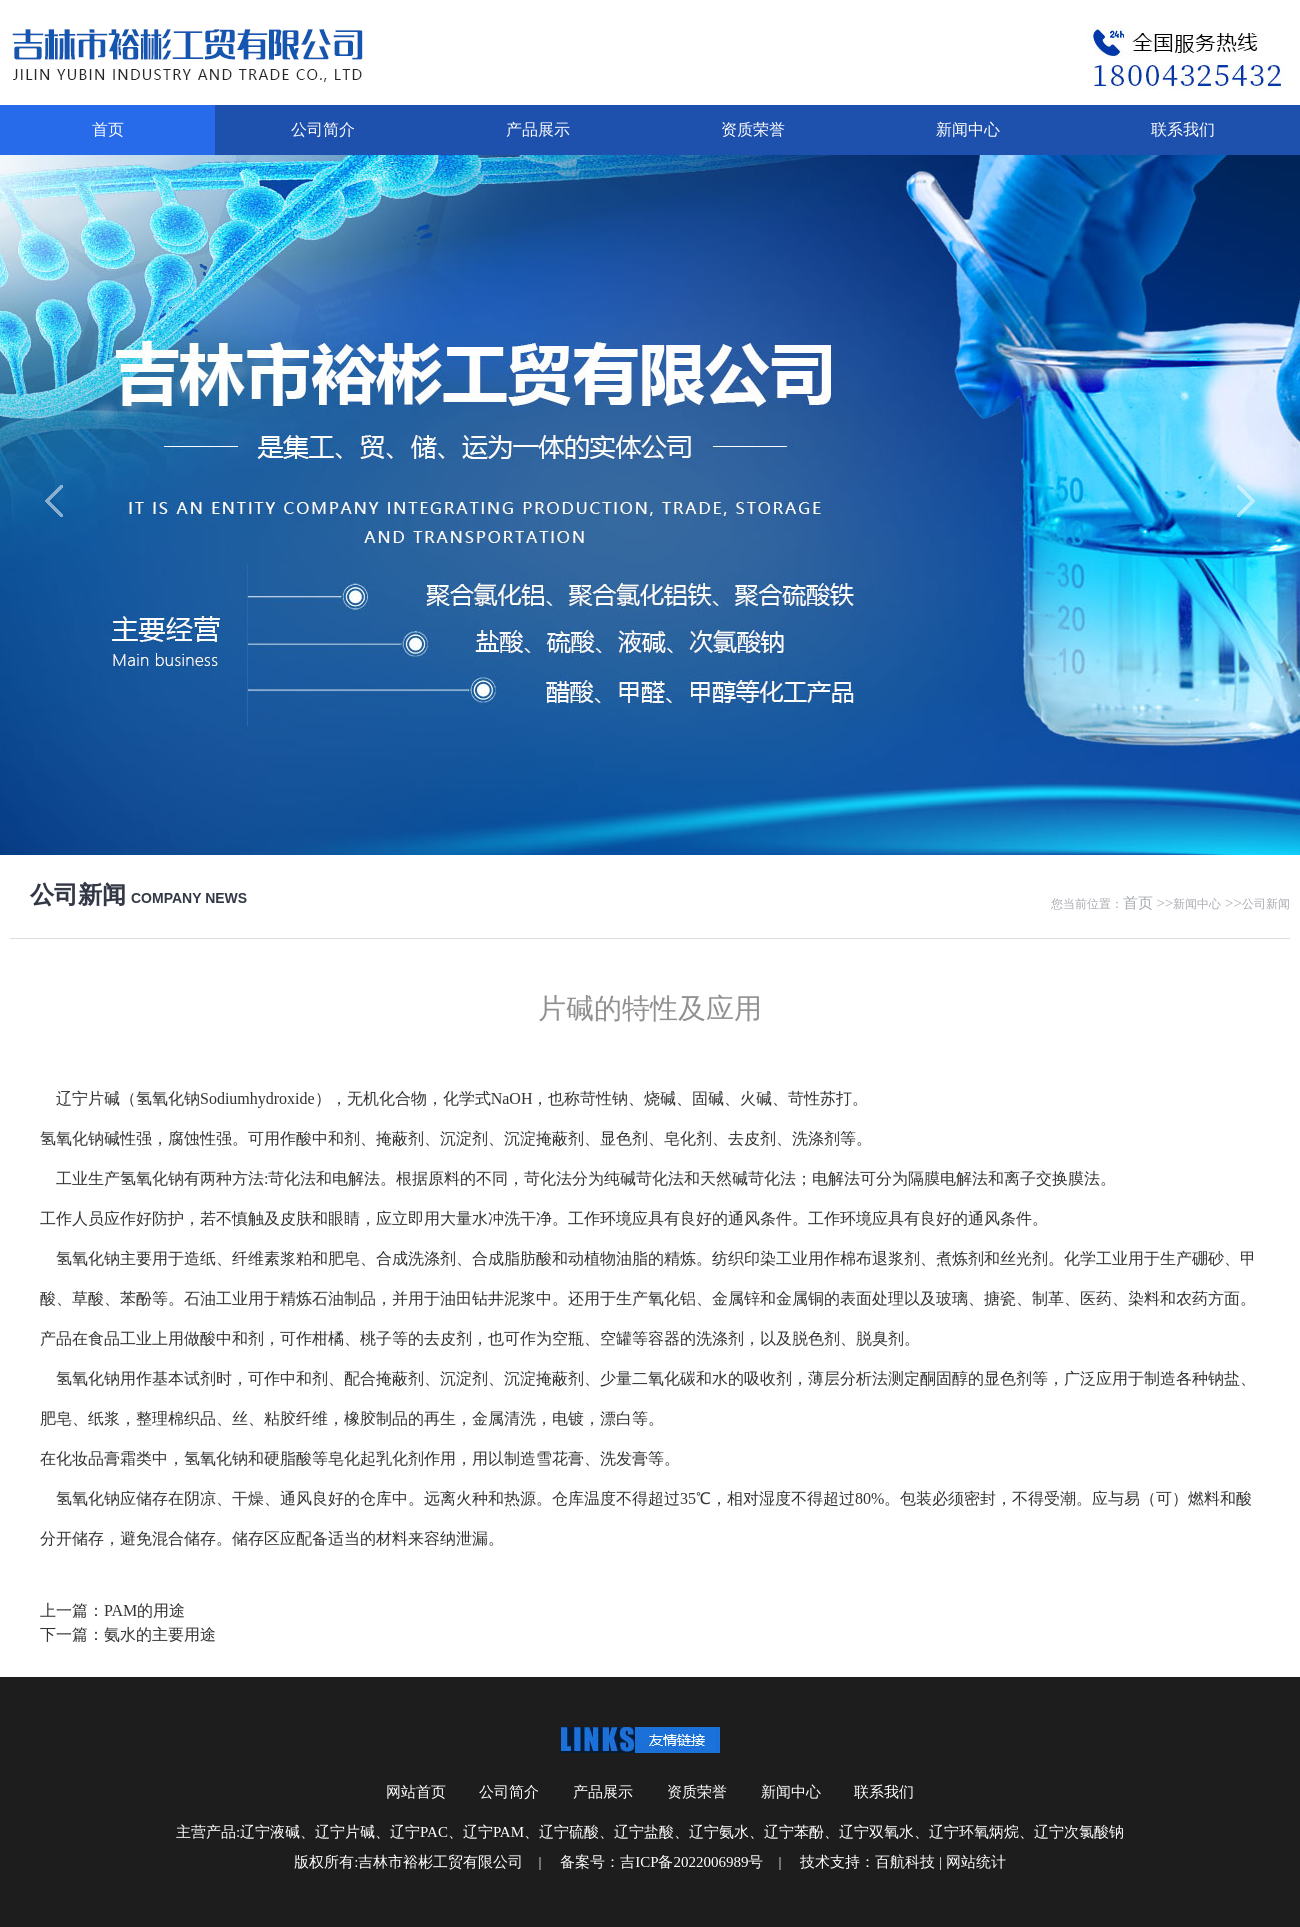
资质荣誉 (753, 129)
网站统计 (976, 1862)
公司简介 (323, 129)
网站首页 (416, 1792)
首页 (108, 129)
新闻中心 (968, 129)
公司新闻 (1266, 904)
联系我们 (1183, 129)
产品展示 (538, 129)
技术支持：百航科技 (867, 1862)
